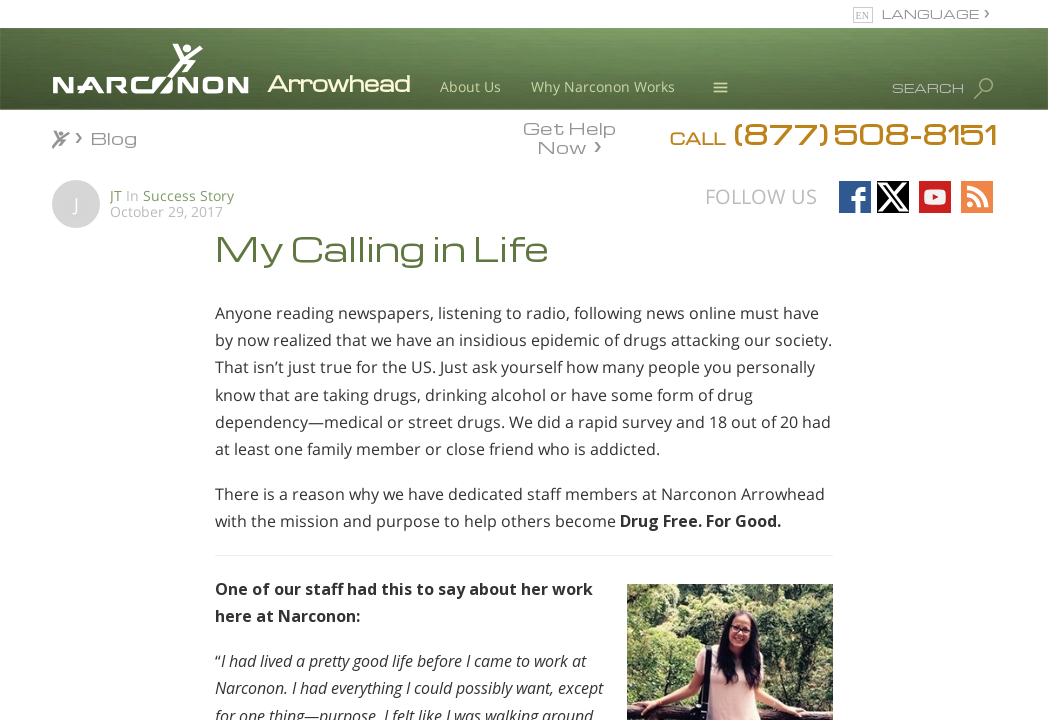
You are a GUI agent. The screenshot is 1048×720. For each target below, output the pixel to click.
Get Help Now (569, 136)
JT (116, 195)
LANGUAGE (930, 13)
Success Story (188, 195)
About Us (470, 86)
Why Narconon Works (603, 86)
